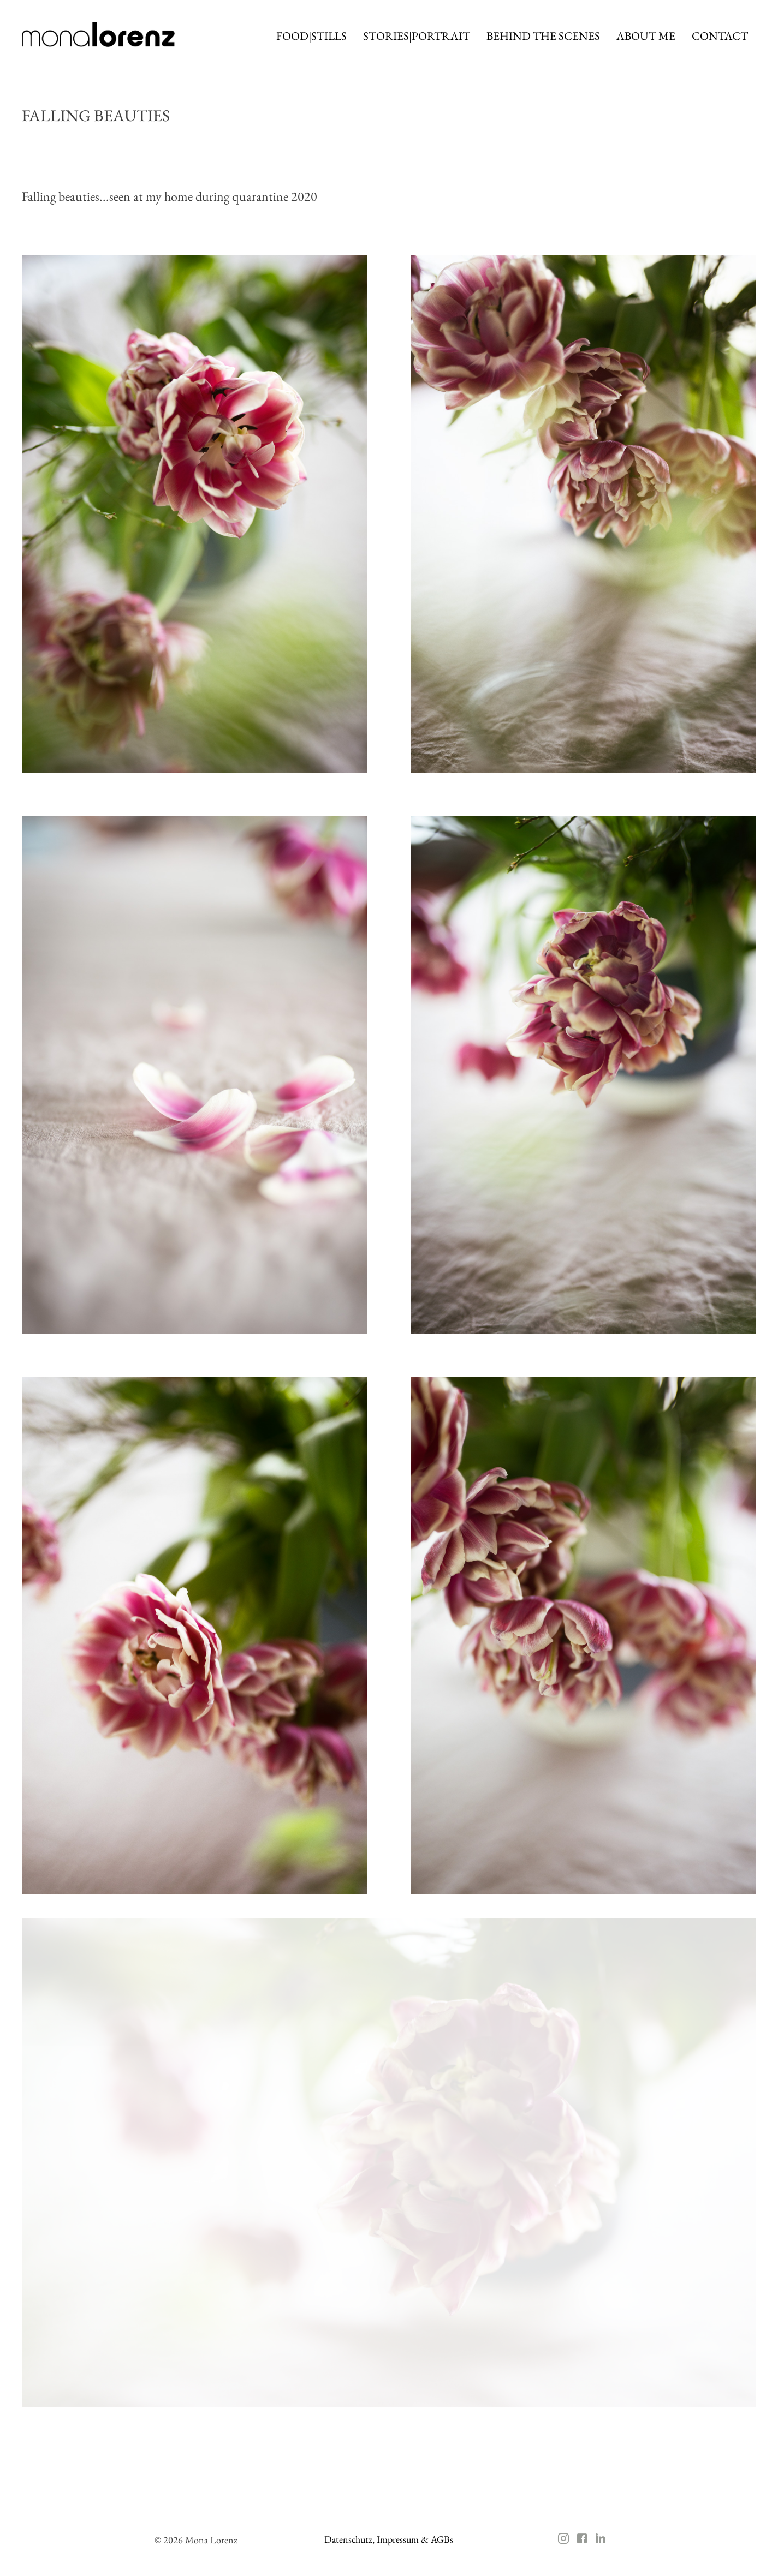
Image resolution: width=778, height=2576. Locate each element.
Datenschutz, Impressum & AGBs (388, 2539)
